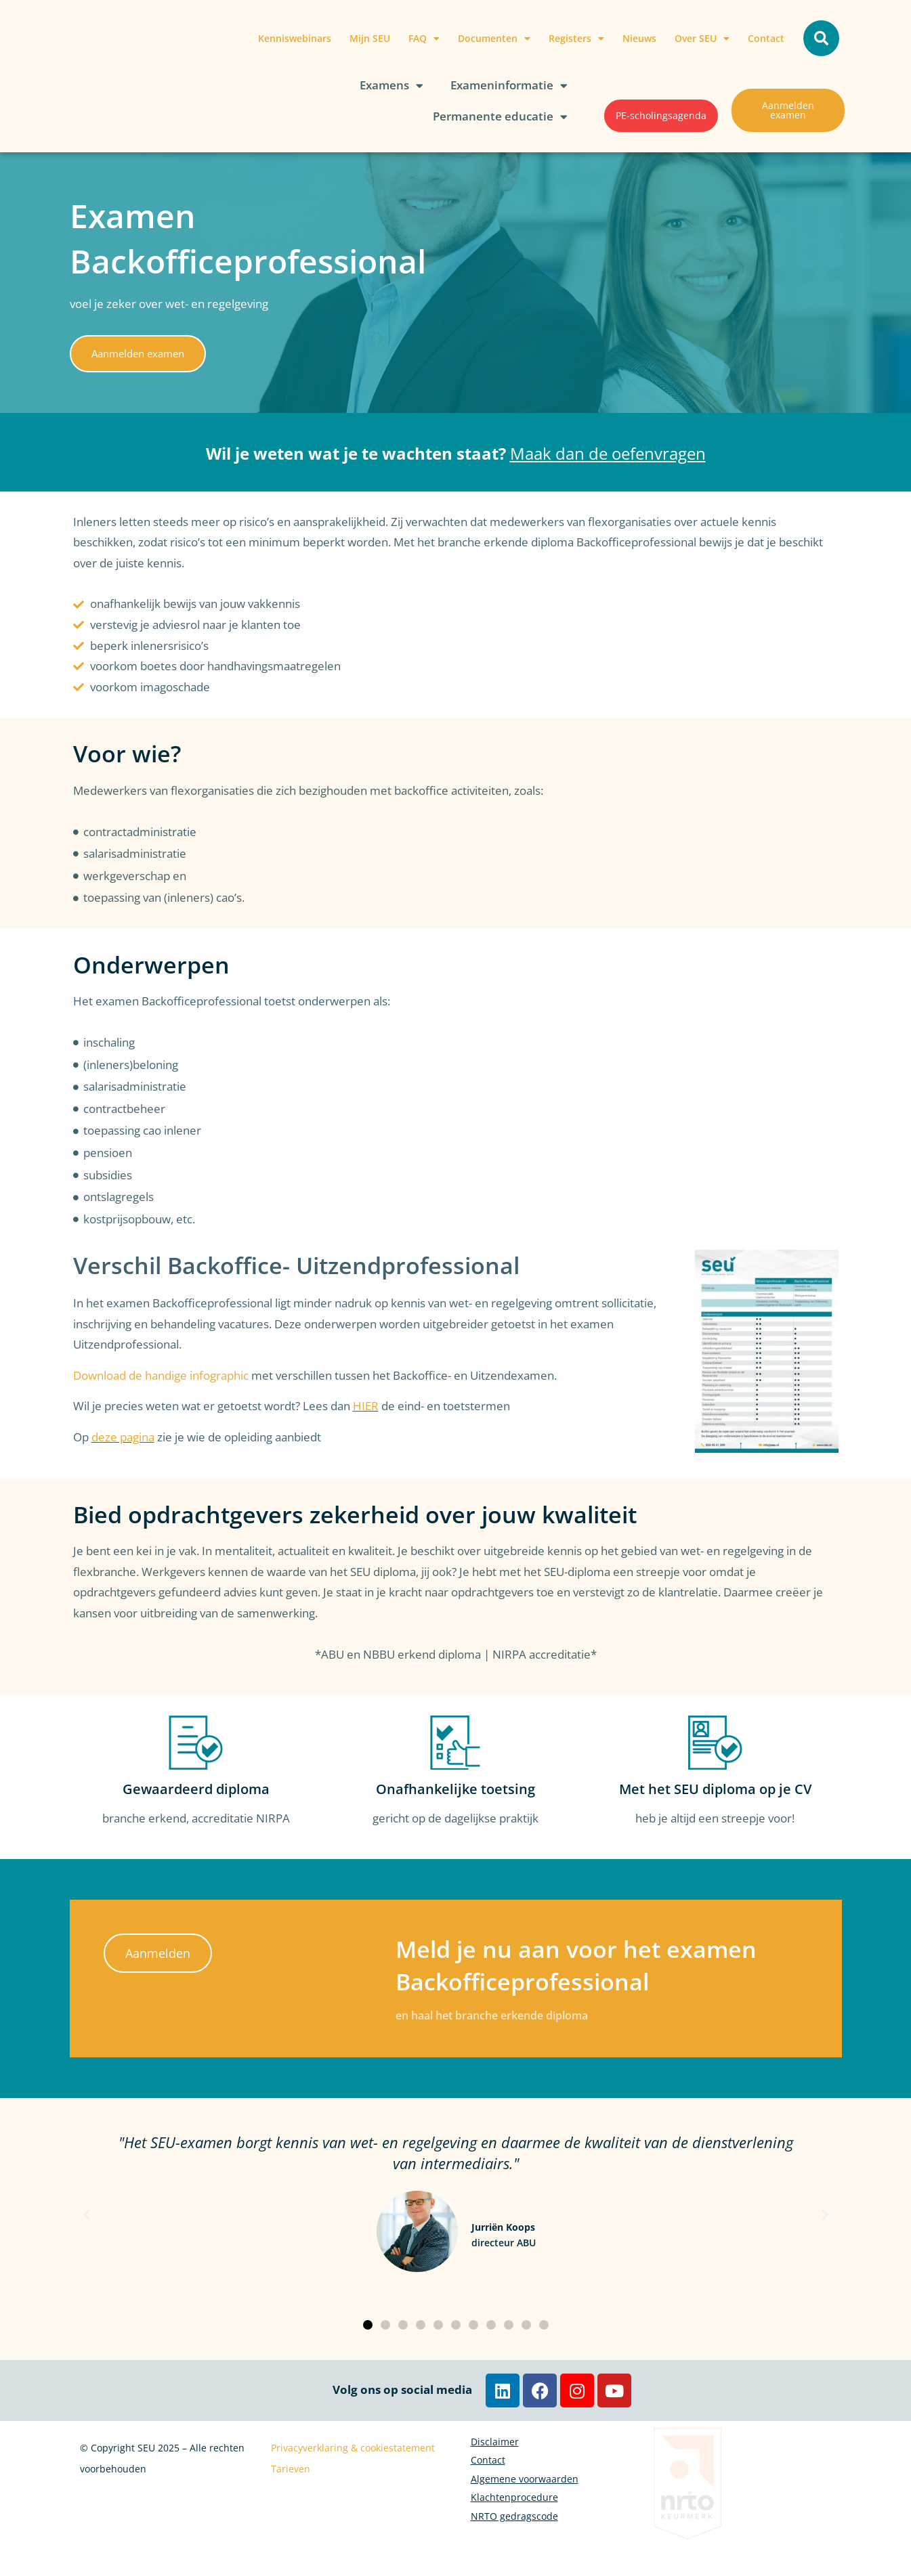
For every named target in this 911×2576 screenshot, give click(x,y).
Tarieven (290, 2468)
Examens (391, 85)
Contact (766, 38)
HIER (366, 1406)
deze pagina (122, 1437)
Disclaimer (495, 2447)
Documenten (494, 38)
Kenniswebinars (294, 38)
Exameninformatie (509, 85)
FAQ (424, 38)
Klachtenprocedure (514, 2541)
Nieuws (639, 38)
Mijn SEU (369, 38)
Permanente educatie (500, 116)
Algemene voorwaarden (524, 2510)
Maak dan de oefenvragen (608, 453)
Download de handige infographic (161, 1375)
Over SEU (702, 38)
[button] (821, 38)
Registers (576, 38)
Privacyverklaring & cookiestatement (353, 2447)
